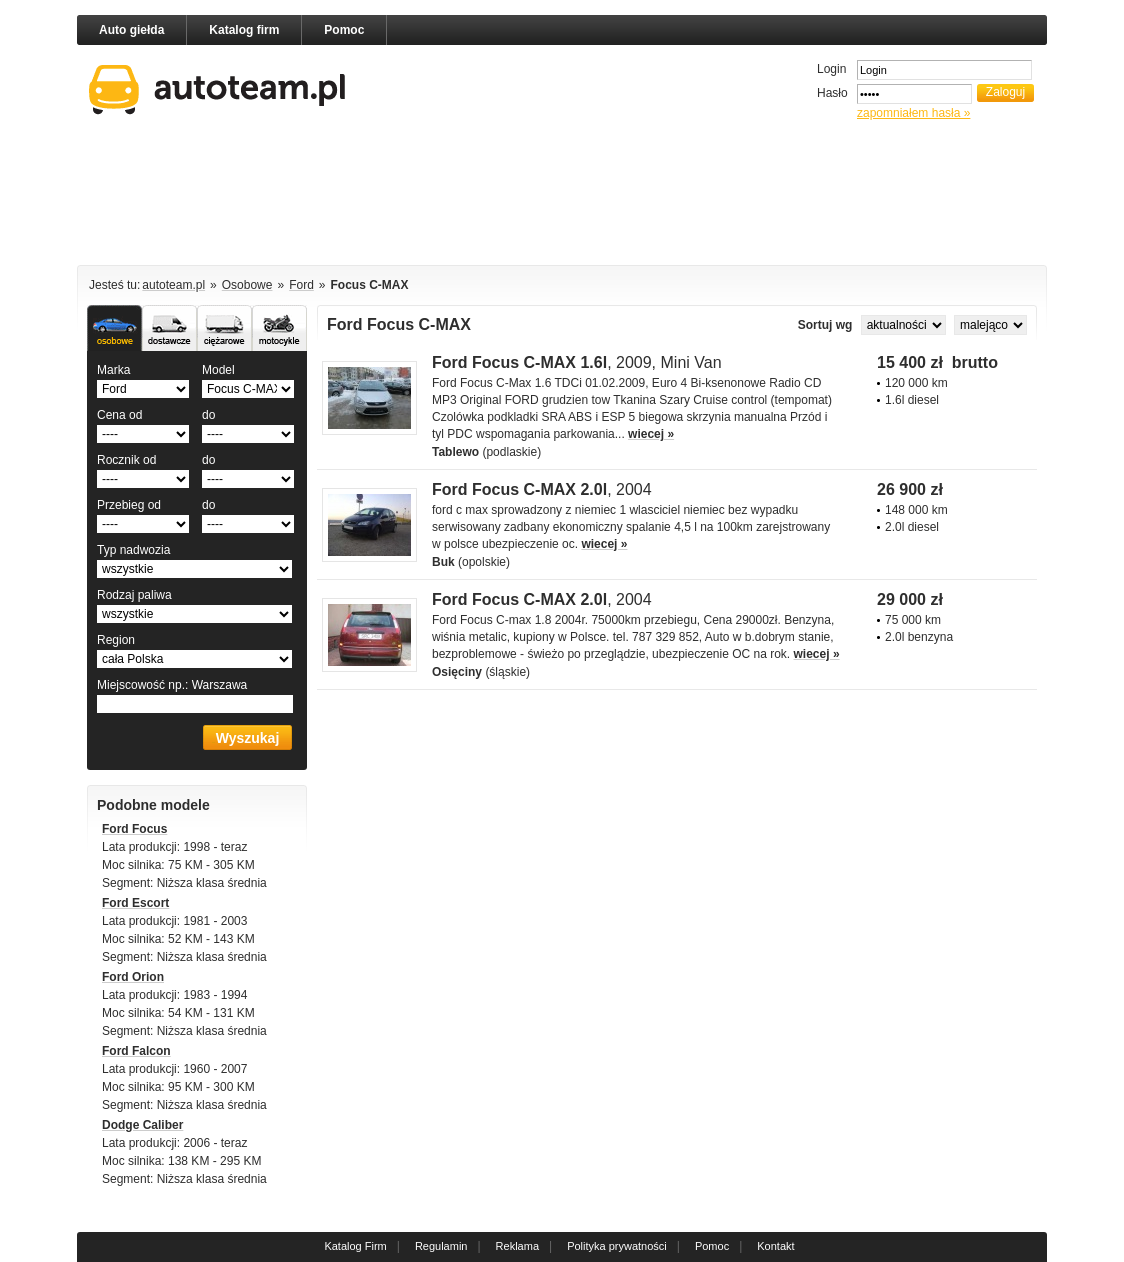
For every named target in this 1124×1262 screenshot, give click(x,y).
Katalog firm (244, 30)
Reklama (517, 1246)
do (208, 415)
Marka (113, 370)
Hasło (832, 93)
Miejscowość (172, 685)
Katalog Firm (355, 1246)
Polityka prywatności (617, 1246)
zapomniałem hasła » (913, 113)
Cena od (119, 415)
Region (116, 640)
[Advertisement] (562, 196)
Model (218, 370)
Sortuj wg (827, 325)
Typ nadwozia (133, 550)
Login (831, 69)
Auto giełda (131, 30)
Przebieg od (129, 505)
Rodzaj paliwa (134, 595)
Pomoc (344, 30)
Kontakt (775, 1246)
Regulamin (441, 1246)
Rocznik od (126, 460)
